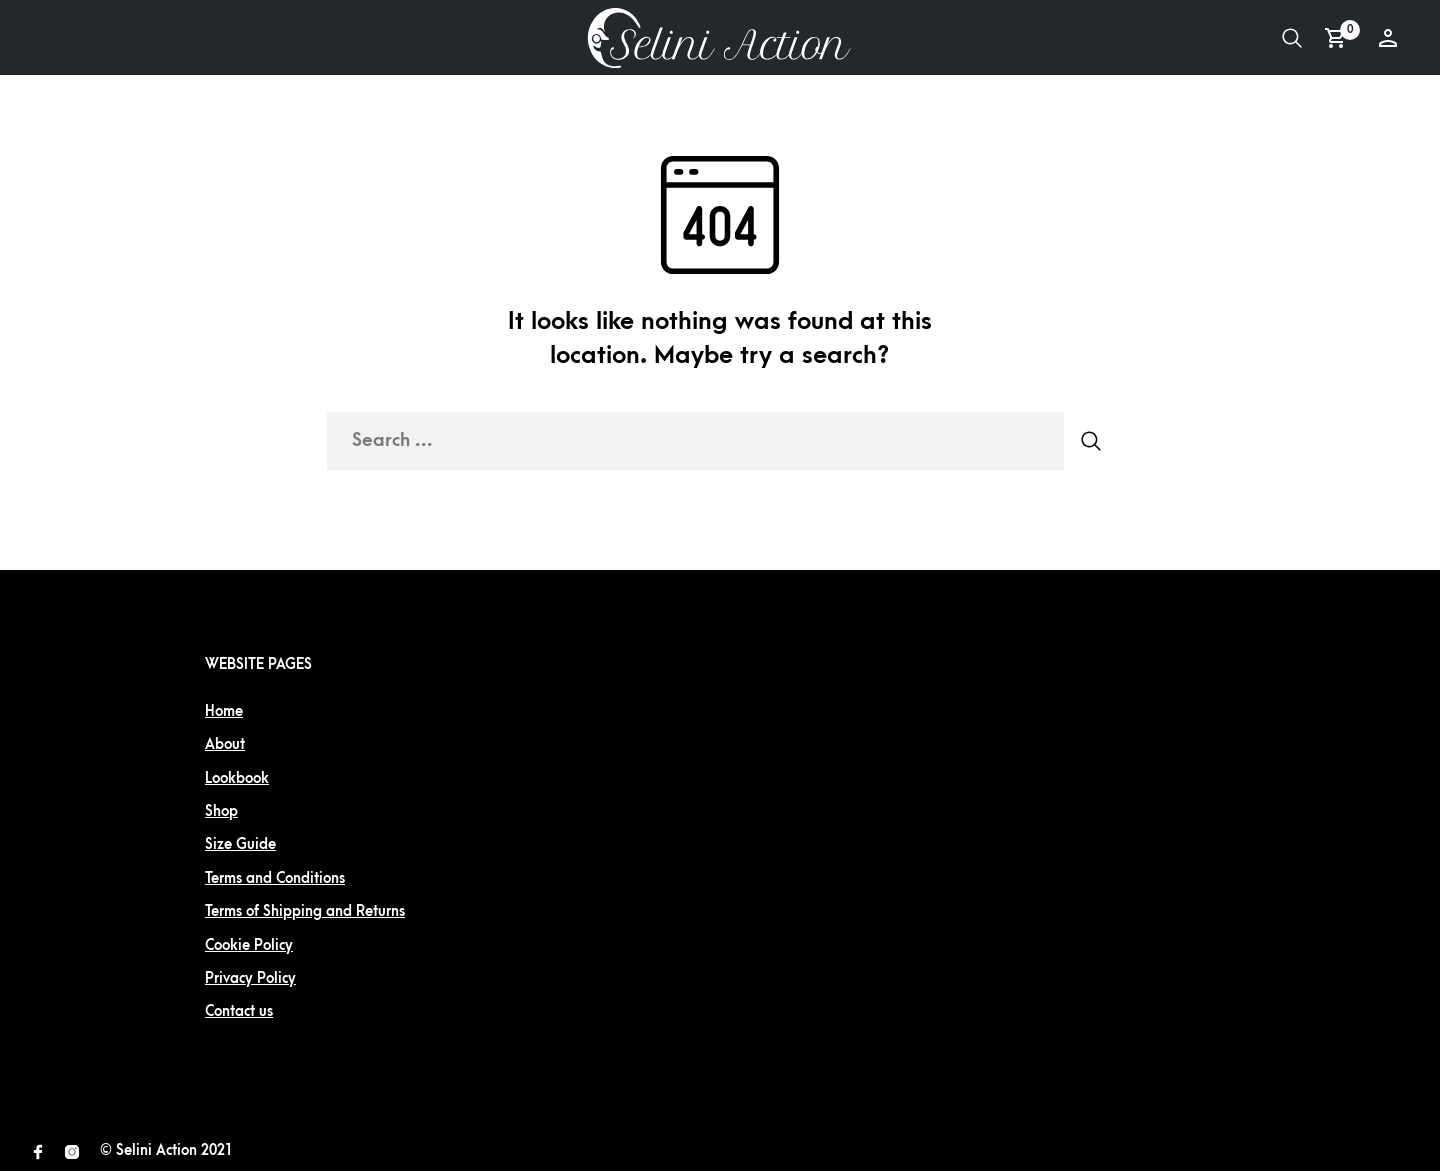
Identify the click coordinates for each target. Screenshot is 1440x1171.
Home (224, 711)
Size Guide (240, 844)
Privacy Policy (250, 978)
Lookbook (237, 778)
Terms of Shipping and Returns (305, 911)
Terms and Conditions (275, 878)
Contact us (239, 1011)
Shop (221, 811)
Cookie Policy (249, 945)
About (225, 744)
